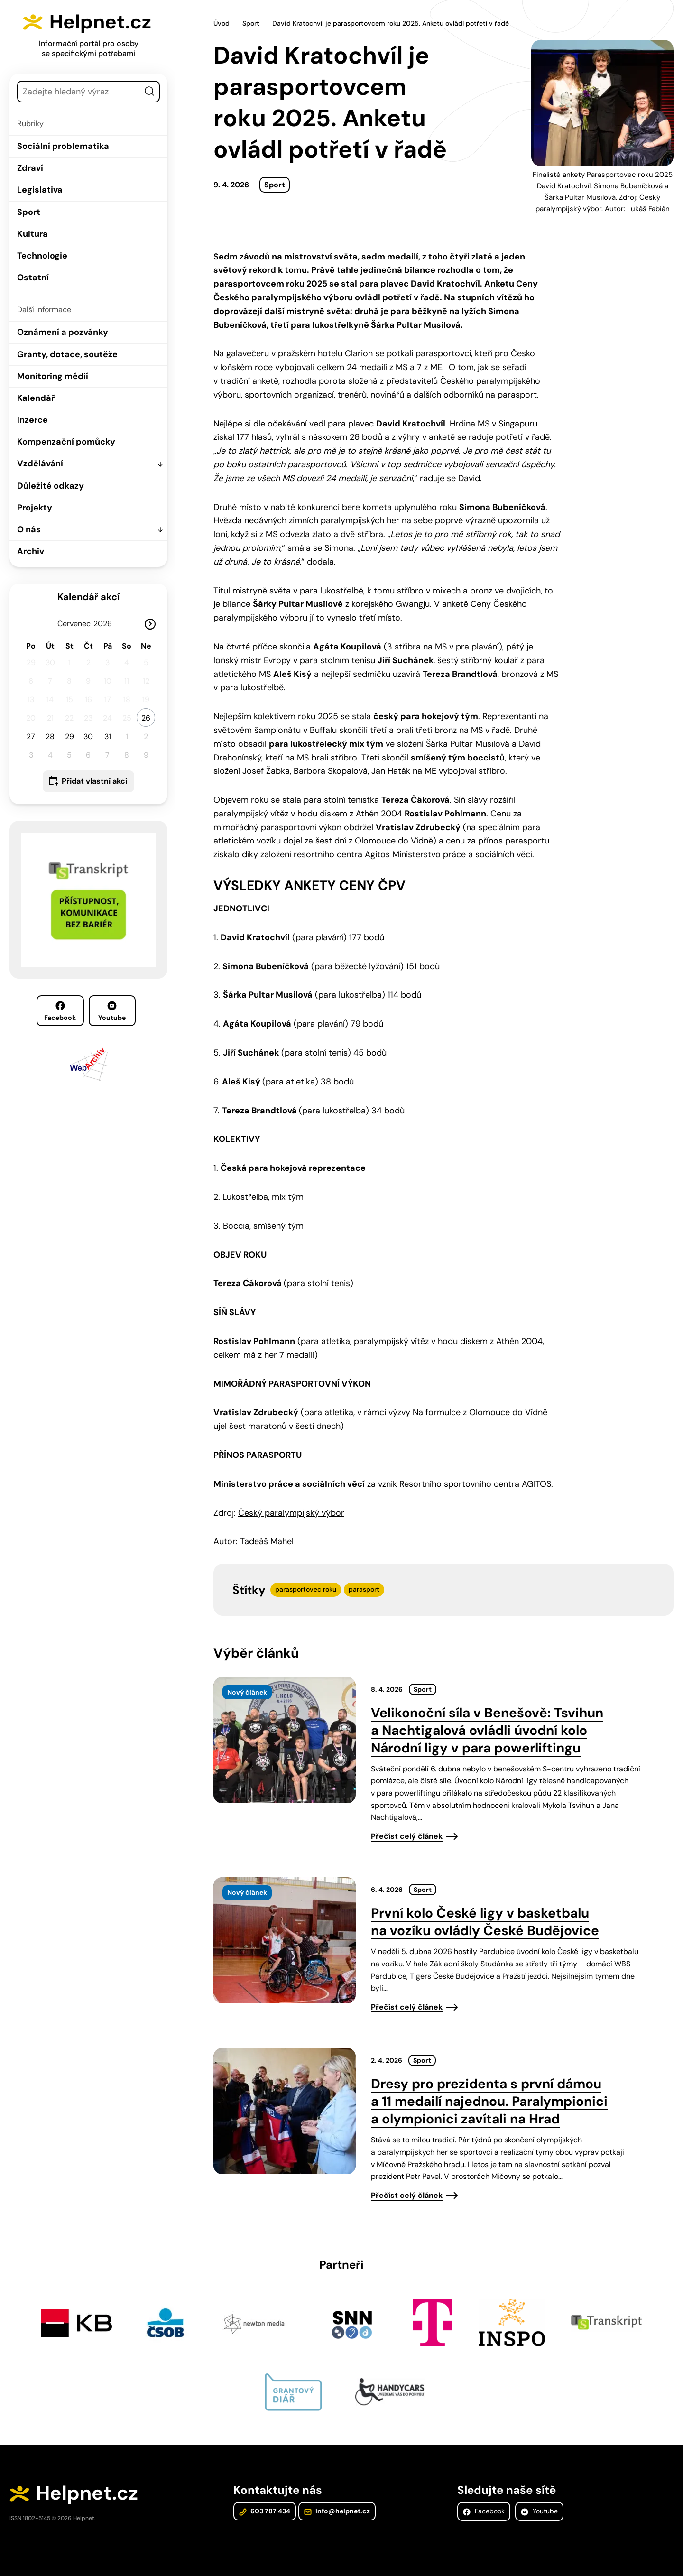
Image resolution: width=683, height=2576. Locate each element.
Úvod (221, 23)
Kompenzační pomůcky (66, 441)
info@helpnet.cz (337, 2511)
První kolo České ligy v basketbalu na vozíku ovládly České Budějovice (485, 1921)
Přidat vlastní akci (94, 781)
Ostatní (33, 277)
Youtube (112, 1011)
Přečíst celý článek (407, 1836)
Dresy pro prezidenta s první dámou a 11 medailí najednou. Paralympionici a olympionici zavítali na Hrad (489, 2101)
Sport (28, 212)
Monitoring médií (52, 376)
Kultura (32, 234)
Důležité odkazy (50, 485)
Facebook (60, 1011)
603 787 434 (264, 2511)
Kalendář (36, 398)
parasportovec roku (305, 1589)
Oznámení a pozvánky (62, 332)
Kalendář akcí (88, 597)
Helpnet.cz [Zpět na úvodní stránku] (100, 22)
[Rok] (106, 624)
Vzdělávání (40, 463)
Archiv (30, 551)
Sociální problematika (63, 146)
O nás (29, 529)
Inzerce (32, 420)
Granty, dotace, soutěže (67, 354)
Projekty (34, 507)
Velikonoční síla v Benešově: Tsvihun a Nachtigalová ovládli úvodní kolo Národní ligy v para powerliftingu (487, 1730)
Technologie (42, 255)
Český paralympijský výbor (291, 1513)
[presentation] (284, 1740)
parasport (364, 1589)
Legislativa (40, 189)
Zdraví (30, 168)
